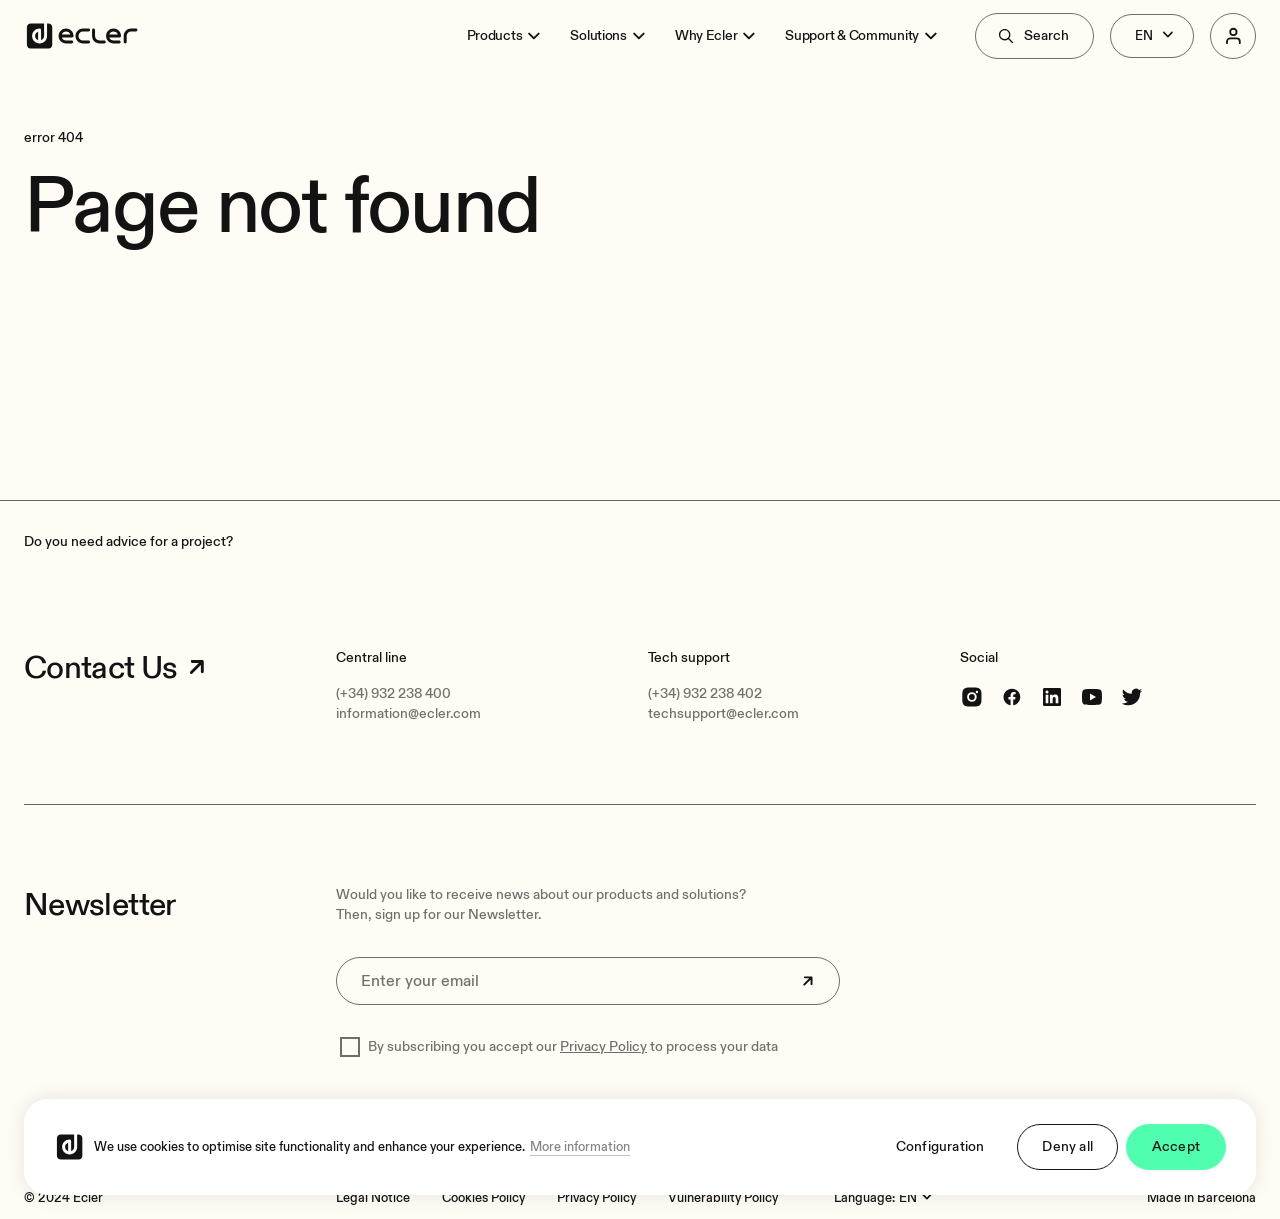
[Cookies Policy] (483, 1198)
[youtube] (1092, 696)
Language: (864, 1198)
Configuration (940, 1146)
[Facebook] (1012, 696)
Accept (1176, 1146)
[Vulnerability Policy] (723, 1198)
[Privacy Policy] (596, 1198)
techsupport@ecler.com (723, 713)
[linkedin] (1052, 696)
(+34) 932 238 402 (705, 693)
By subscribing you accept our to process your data (573, 1046)
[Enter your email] (588, 981)
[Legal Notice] (373, 1198)
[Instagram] (972, 696)
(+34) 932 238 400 (393, 693)
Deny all (1067, 1146)
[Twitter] (1132, 696)
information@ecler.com (408, 713)
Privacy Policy (603, 1046)
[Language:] (918, 1198)
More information (580, 1147)
